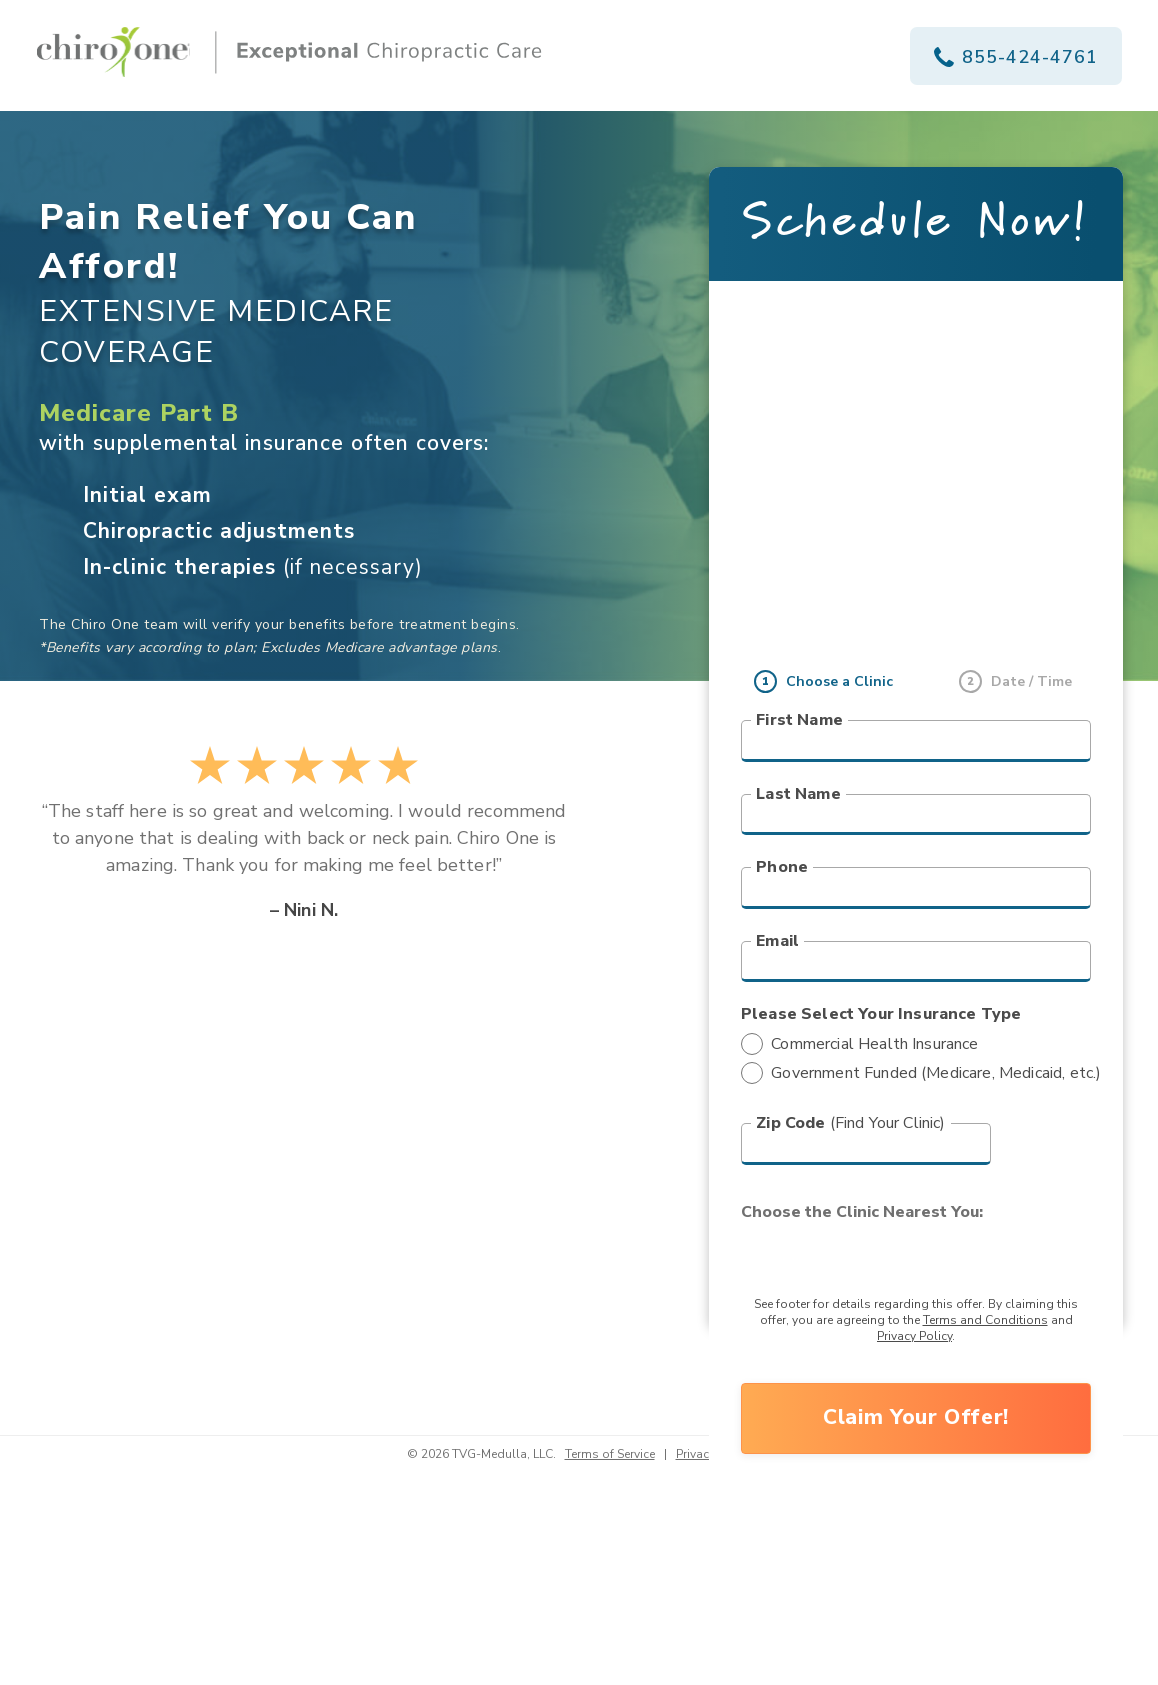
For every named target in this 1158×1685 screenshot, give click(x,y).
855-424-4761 (1016, 57)
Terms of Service (610, 1454)
